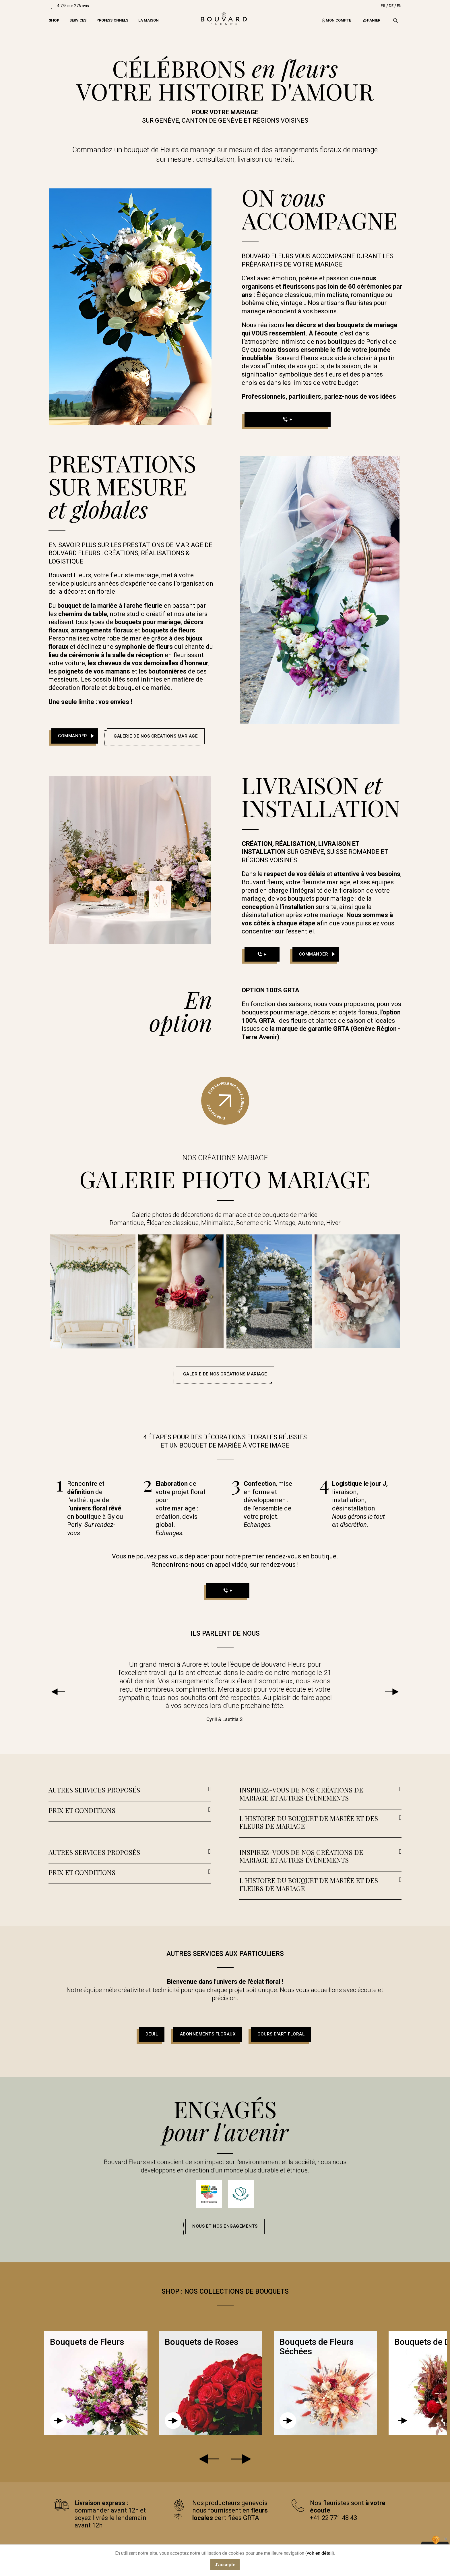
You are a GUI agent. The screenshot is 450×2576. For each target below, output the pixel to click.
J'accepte (225, 2564)
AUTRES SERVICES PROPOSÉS (94, 1789)
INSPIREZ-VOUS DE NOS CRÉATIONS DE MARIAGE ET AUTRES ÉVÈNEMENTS (301, 1793)
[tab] (130, 1791)
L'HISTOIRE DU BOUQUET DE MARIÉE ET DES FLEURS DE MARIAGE (308, 1822)
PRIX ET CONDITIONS (82, 1810)
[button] (74, 735)
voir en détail (320, 2553)
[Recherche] (395, 20)
